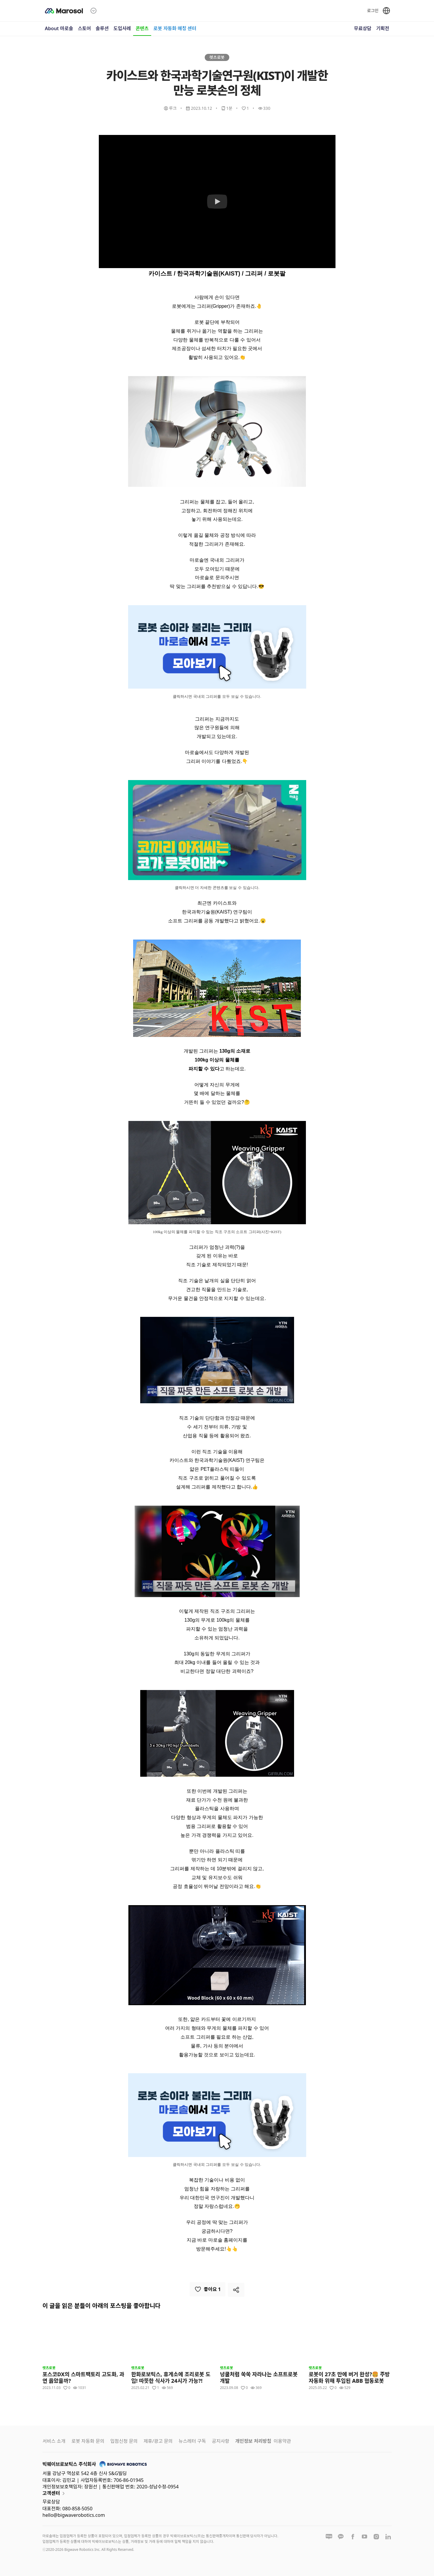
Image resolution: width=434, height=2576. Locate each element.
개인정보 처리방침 (253, 2441)
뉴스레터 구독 (192, 2441)
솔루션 (102, 28)
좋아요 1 (207, 2289)
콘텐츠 (142, 28)
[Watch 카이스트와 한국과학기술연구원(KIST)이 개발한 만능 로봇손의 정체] (217, 201)
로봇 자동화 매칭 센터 (175, 28)
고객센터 (55, 2493)
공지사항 (220, 2441)
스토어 (84, 28)
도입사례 (122, 28)
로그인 (373, 10)
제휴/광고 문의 (157, 2441)
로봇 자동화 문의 (87, 2441)
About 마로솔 (59, 28)
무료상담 (362, 28)
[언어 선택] (386, 10)
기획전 (382, 28)
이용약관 (282, 2441)
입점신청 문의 (124, 2441)
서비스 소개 (54, 2441)
